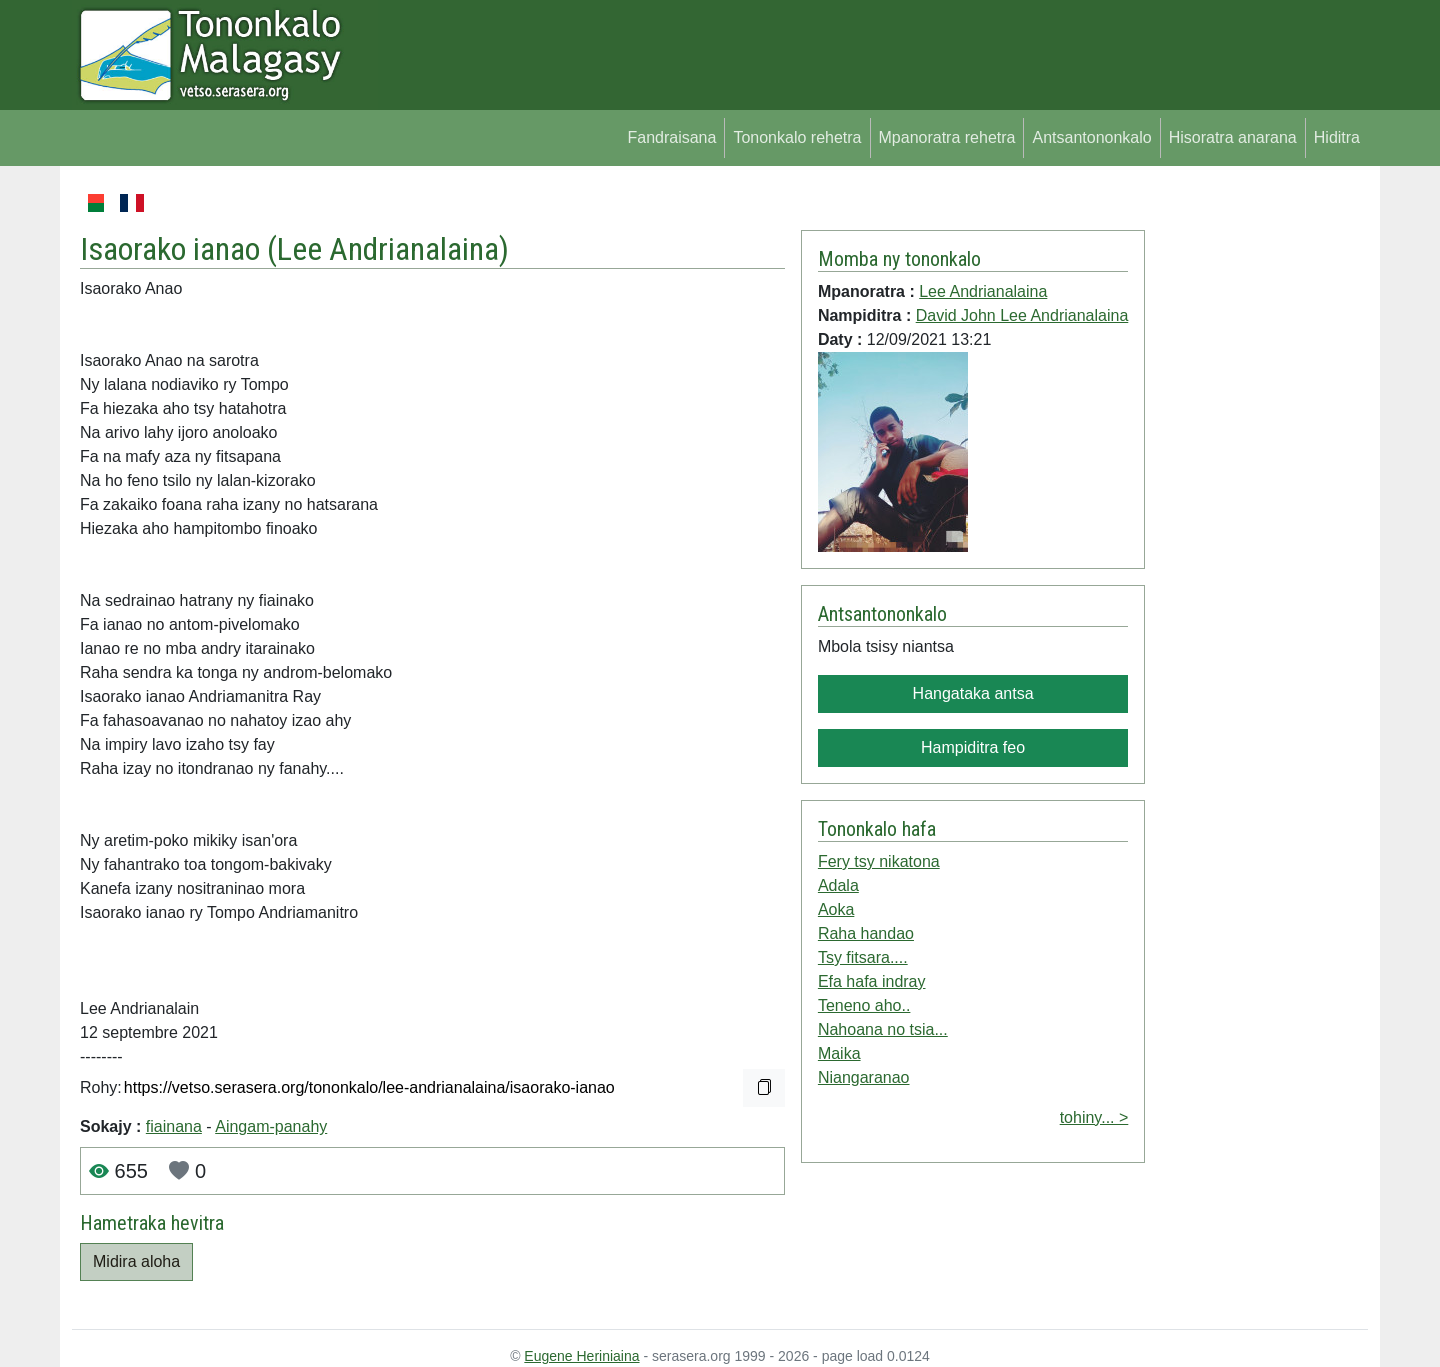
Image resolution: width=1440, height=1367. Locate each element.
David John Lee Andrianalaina (1022, 315)
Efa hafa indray (872, 981)
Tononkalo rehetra (797, 137)
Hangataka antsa (973, 693)
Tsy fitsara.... (863, 957)
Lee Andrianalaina (388, 249)
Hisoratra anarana (1233, 137)
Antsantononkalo (1091, 137)
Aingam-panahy (271, 1126)
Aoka (836, 909)
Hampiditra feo (973, 747)
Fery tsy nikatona (879, 861)
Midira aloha (136, 1261)
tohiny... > (1094, 1117)
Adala (838, 885)
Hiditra (1337, 137)
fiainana (174, 1126)
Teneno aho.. (864, 1005)
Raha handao (866, 933)
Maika (839, 1053)
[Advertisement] (1256, 490)
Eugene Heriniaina (581, 1356)
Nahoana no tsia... (883, 1029)
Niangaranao (864, 1077)
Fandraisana (671, 137)
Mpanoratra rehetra (947, 137)
